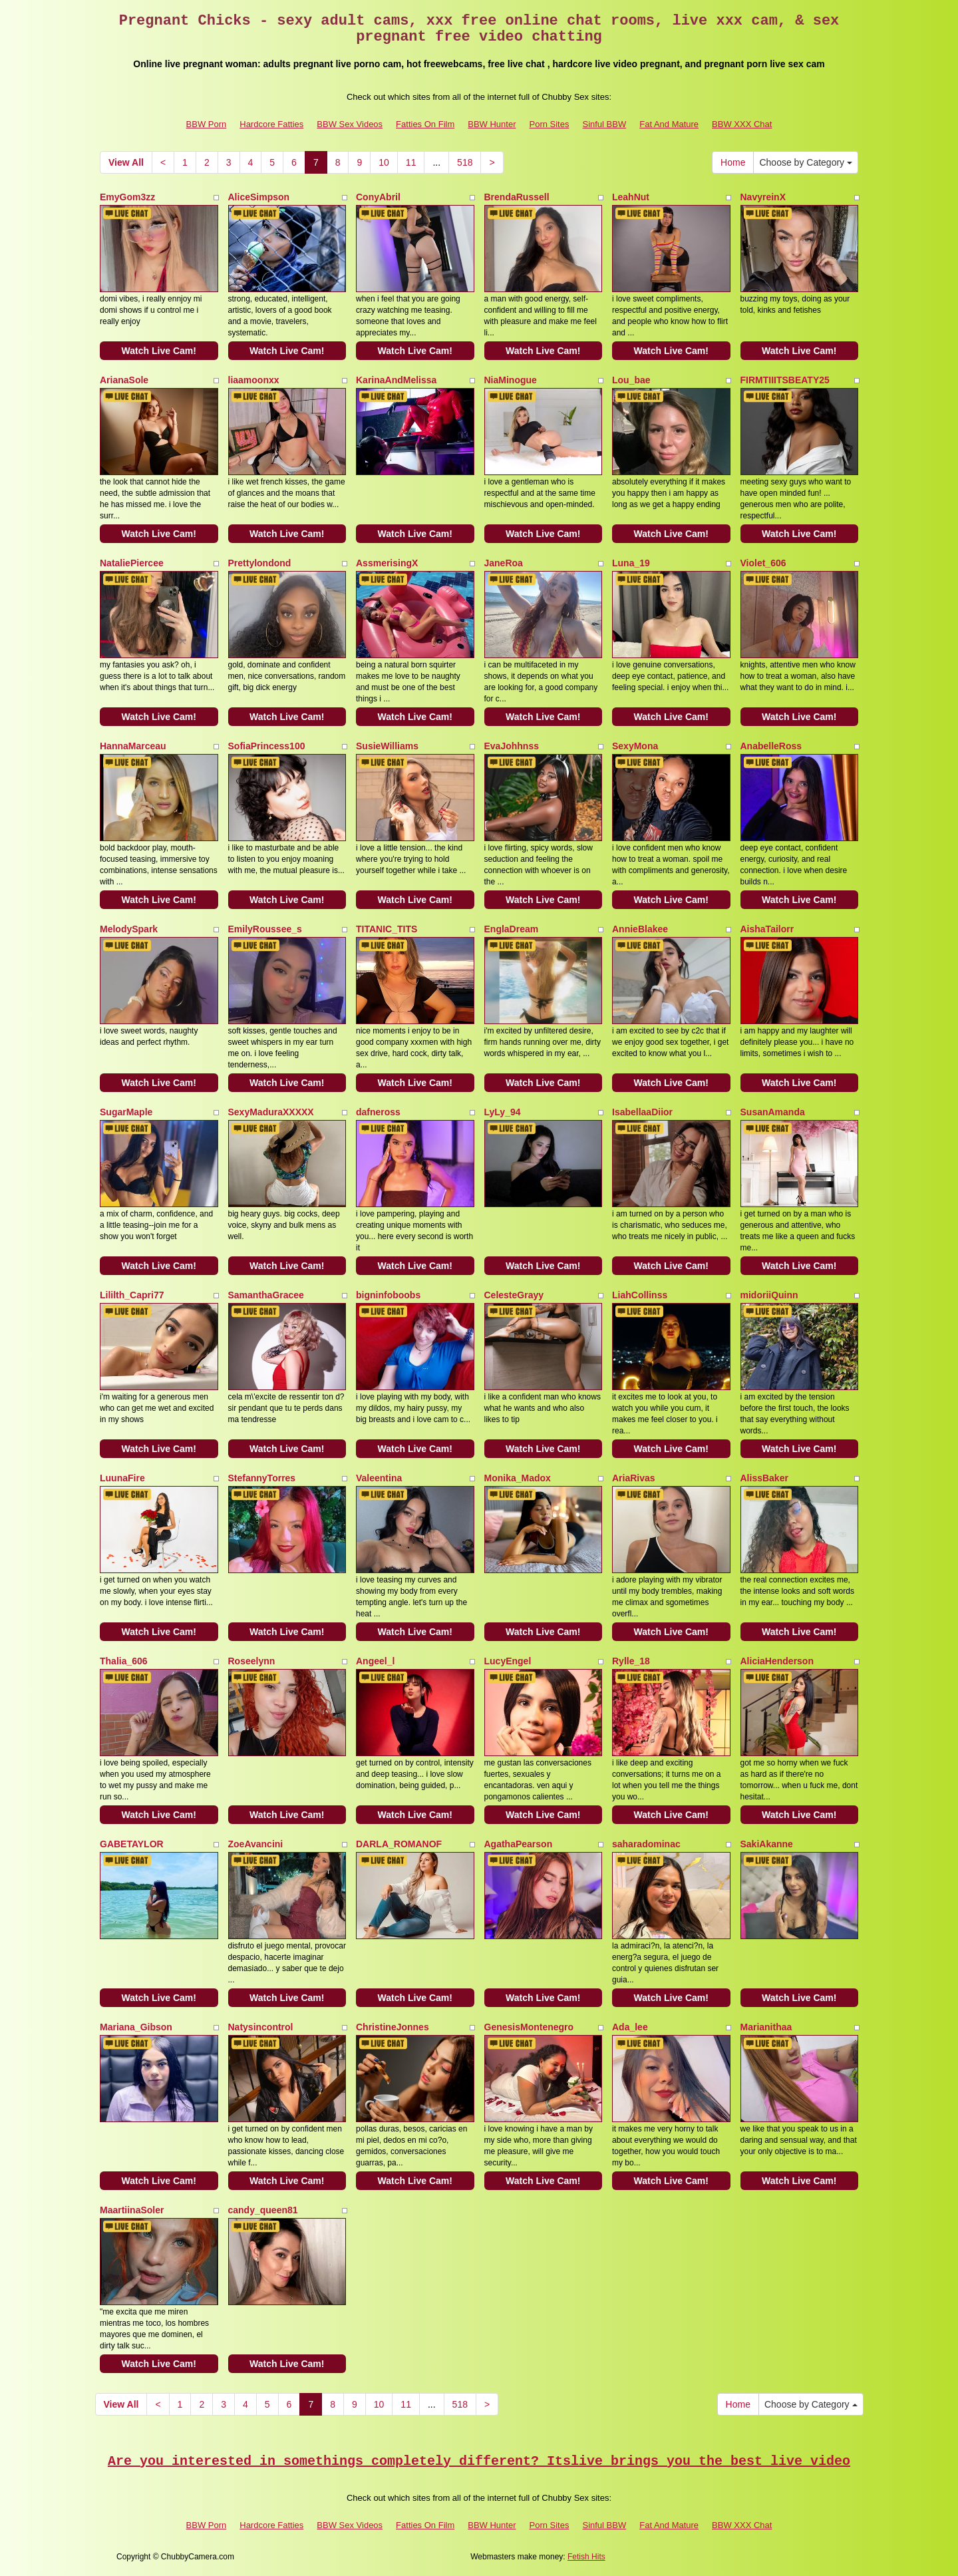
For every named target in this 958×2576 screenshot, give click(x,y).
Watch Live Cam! (159, 350)
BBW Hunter (492, 124)
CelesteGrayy (514, 1295)
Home (732, 162)
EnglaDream (511, 929)
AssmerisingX (387, 563)
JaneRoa (503, 563)
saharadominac (646, 1844)
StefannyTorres (262, 1478)
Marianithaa (766, 2027)
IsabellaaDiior (642, 1112)
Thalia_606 (124, 1661)
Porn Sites (549, 124)
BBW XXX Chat (742, 124)
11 (411, 162)
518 (464, 162)
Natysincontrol (260, 2027)
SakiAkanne (766, 1844)
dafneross (378, 1112)
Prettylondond (259, 563)
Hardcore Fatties (271, 124)
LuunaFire (122, 1478)
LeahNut (630, 197)
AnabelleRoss (771, 746)
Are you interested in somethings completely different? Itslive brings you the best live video (479, 2461)
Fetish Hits (586, 2556)
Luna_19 (631, 563)
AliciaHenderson (777, 1661)
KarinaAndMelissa (396, 380)
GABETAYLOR (132, 1844)
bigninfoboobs (388, 1295)
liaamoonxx (253, 380)
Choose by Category (805, 162)
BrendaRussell (517, 197)
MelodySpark (129, 929)
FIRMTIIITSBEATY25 (785, 380)
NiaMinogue (510, 380)
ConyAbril (378, 197)
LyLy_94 (502, 1112)
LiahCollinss (639, 1295)
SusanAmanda (772, 1112)
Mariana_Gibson (136, 2027)
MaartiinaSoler (132, 2210)
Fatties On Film (425, 124)
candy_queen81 (263, 2210)
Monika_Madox (517, 1478)
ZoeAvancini (255, 1844)
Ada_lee (630, 2027)
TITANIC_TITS (386, 929)
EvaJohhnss (511, 746)
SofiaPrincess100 (266, 746)
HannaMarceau (133, 746)
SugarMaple (126, 1112)
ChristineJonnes (392, 2027)
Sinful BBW (604, 124)
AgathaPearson (518, 1844)
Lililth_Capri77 (132, 1295)
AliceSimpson (259, 197)
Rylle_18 (631, 1661)
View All (126, 162)
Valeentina (379, 1478)
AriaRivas (633, 1478)
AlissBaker (764, 1478)
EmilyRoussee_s (265, 929)
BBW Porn (206, 124)
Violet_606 (763, 563)
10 (384, 162)
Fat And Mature (669, 124)
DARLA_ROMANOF (399, 1844)
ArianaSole (124, 380)
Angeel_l (375, 1661)
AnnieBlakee (640, 929)
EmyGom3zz (127, 197)
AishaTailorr (767, 929)
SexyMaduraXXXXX (271, 1112)
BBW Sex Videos (350, 124)
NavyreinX (763, 197)
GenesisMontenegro (529, 2027)
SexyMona (635, 746)
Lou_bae (631, 380)
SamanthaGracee (266, 1295)
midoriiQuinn (769, 1295)
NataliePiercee (132, 563)
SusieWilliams (387, 746)
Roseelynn (251, 1661)
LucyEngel (508, 1661)
